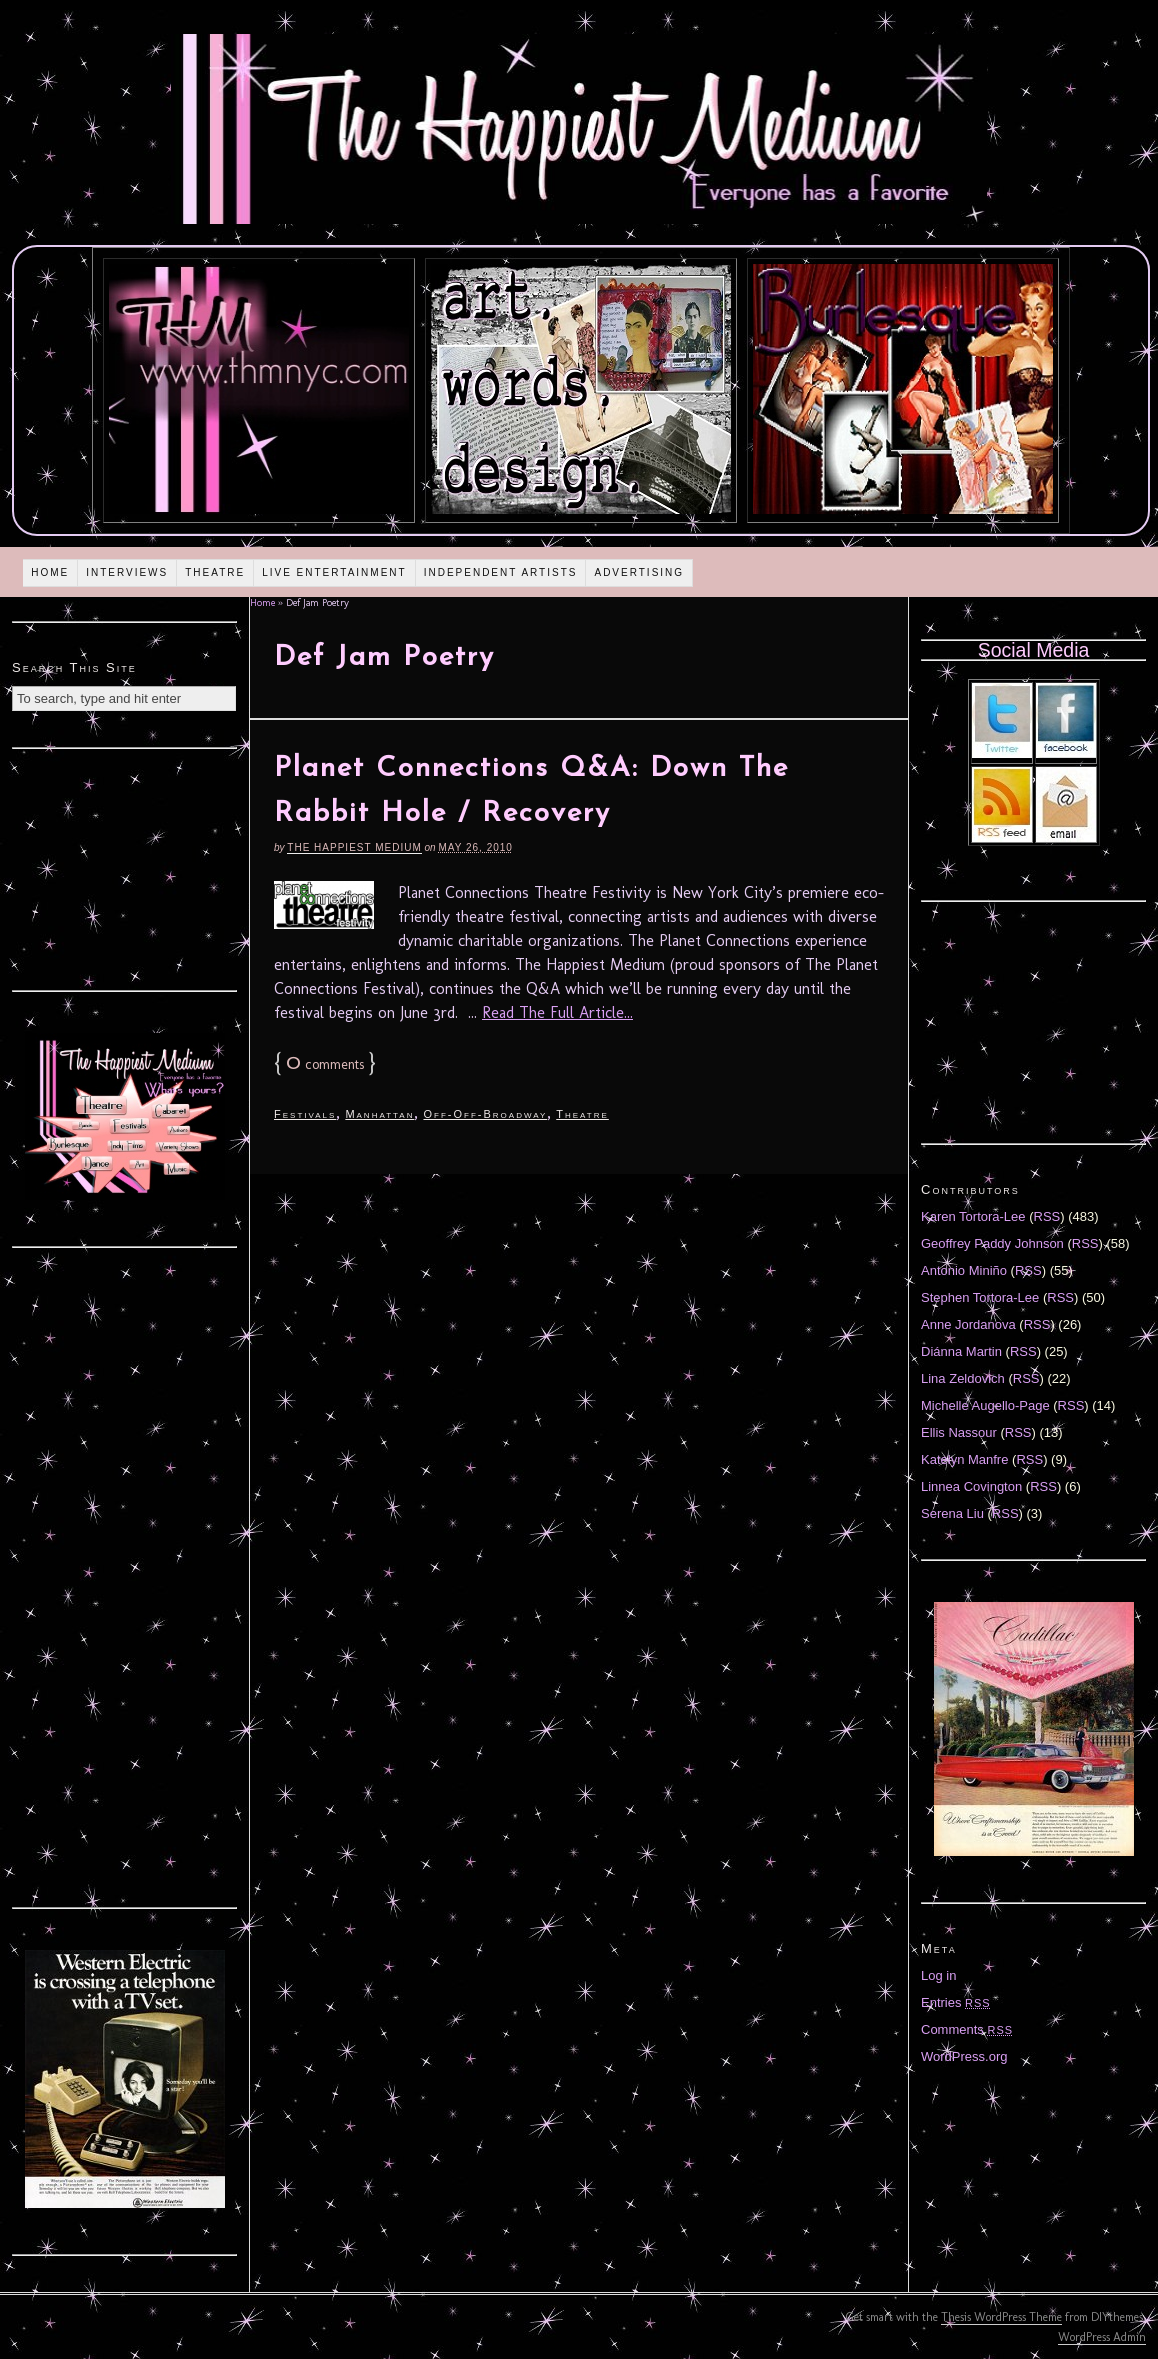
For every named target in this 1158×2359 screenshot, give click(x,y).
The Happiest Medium (354, 847)
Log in (938, 1975)
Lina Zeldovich (963, 1378)
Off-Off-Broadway (485, 1114)
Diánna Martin (961, 1351)
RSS (1047, 1216)
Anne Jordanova (968, 1324)
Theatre (215, 572)
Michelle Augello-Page (985, 1405)
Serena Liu (952, 1513)
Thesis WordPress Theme (1001, 2317)
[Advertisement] (125, 867)
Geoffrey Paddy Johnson (992, 1243)
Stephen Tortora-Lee (980, 1297)
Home (50, 572)
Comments (967, 2029)
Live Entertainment (334, 572)
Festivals (305, 1114)
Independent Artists (501, 572)
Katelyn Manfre (964, 1459)
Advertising (639, 572)
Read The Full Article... (557, 1012)
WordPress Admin (1102, 2337)
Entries (956, 2002)
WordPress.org (964, 2056)
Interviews (127, 572)
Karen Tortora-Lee (973, 1216)
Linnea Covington (971, 1486)
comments (325, 1064)
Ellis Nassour (959, 1432)
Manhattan (379, 1114)
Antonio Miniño (964, 1270)
